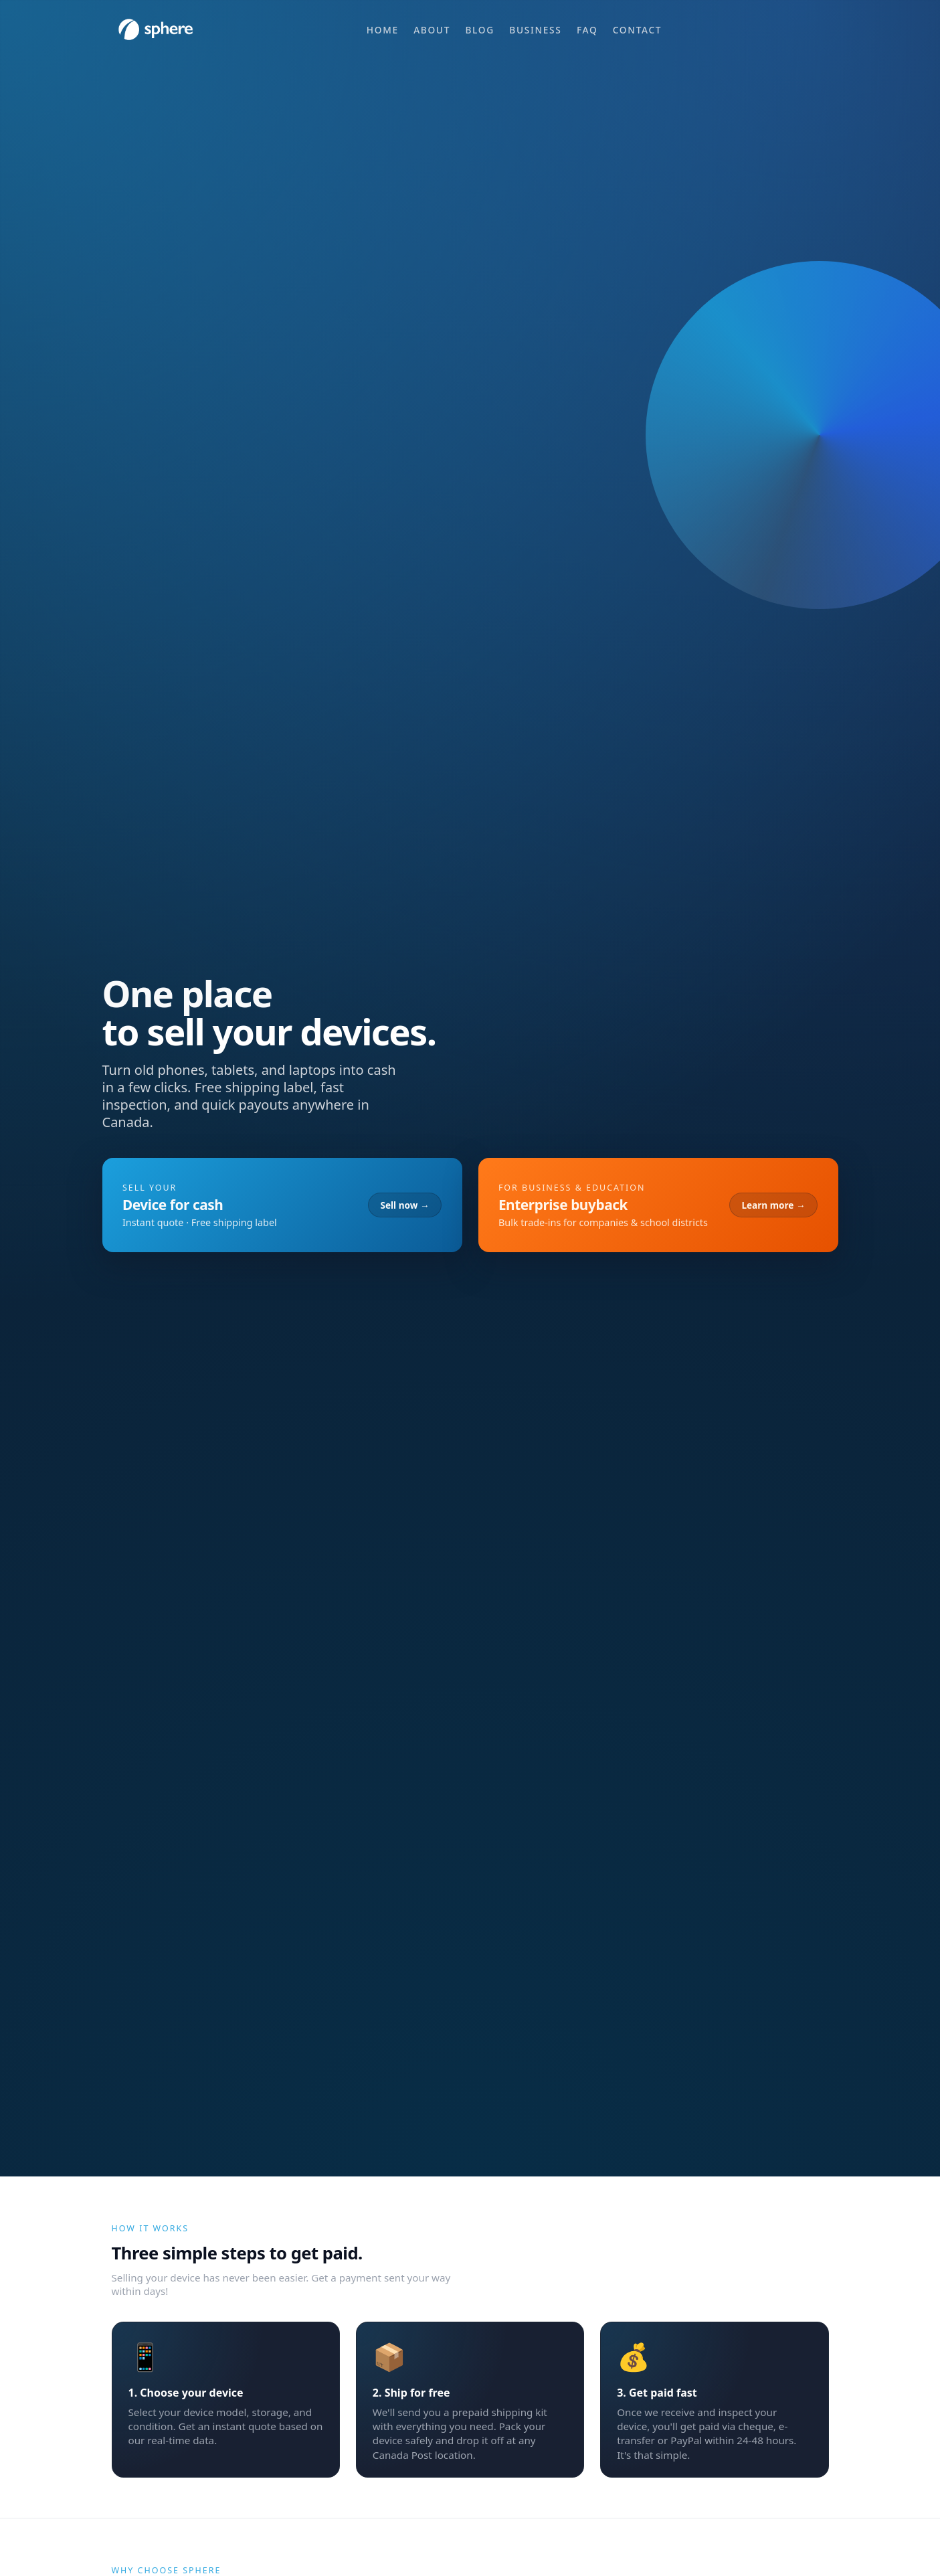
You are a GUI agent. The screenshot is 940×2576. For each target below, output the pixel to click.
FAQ (587, 29)
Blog (479, 29)
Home (383, 29)
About (431, 29)
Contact (637, 29)
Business (535, 29)
